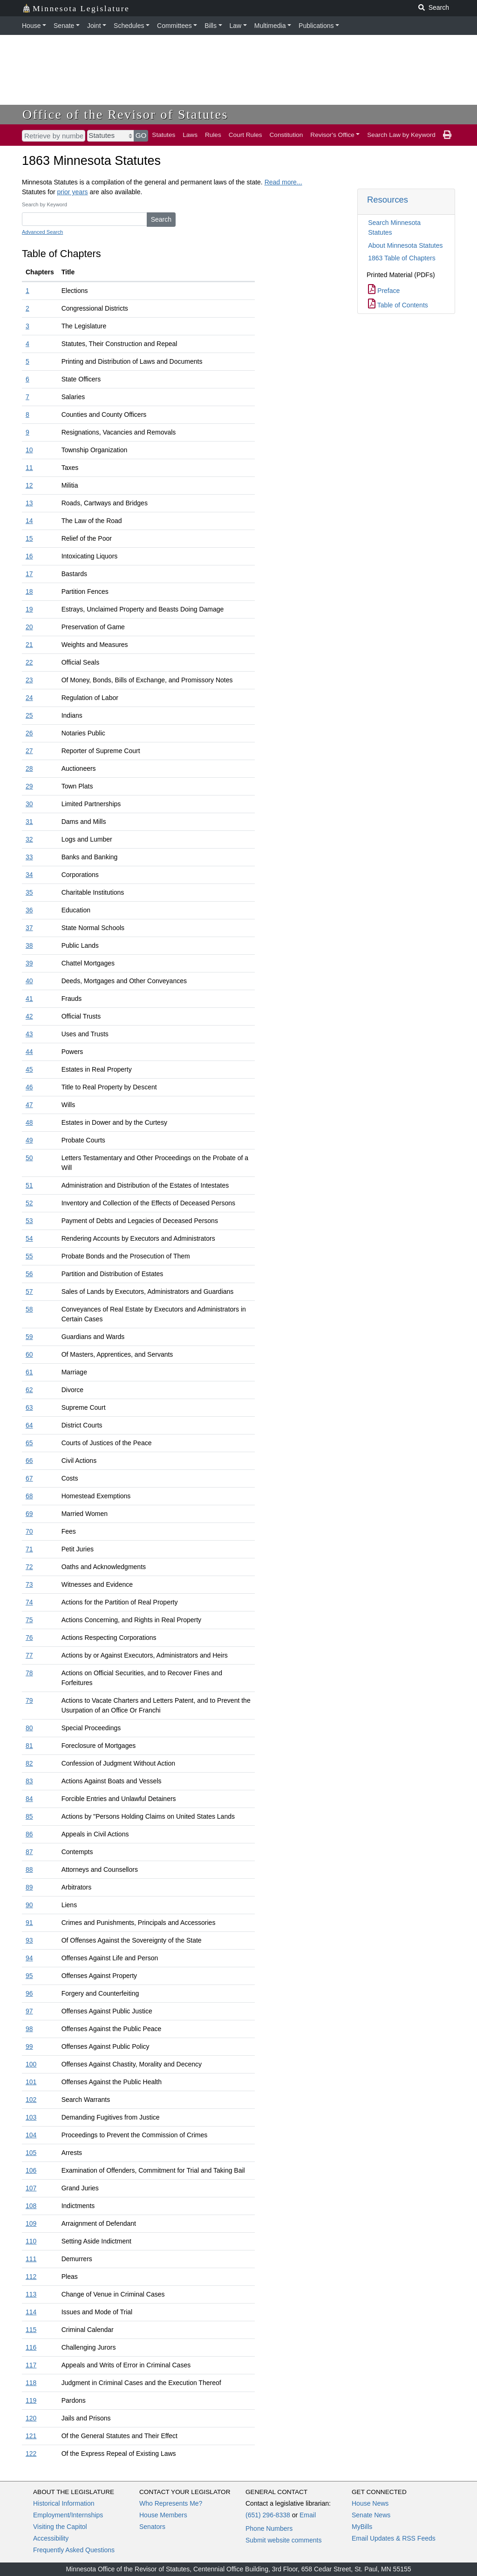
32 (29, 839)
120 (31, 2418)
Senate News (371, 2515)
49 (29, 1140)
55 (29, 1256)
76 (29, 1637)
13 (29, 503)
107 (31, 2188)
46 (29, 1087)
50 (29, 1158)
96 (29, 1993)
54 (29, 1238)
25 (29, 715)
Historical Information (64, 2503)
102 (31, 2099)
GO (141, 135)
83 (29, 1781)
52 (29, 1203)
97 (29, 2011)
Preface (384, 290)
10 (29, 450)
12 (29, 485)
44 (29, 1051)
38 (29, 945)
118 (31, 2382)
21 (29, 644)
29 (29, 786)
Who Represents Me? (170, 2503)
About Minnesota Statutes (405, 245)
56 (29, 1274)
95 (29, 1975)
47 (29, 1104)
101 (31, 2082)
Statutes (163, 134)
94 (29, 1958)
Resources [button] (387, 199)
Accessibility (50, 2538)
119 (31, 2400)
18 (29, 591)
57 (29, 1291)
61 (29, 1372)
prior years (72, 192)
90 (29, 1905)
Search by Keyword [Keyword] (44, 204)
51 (29, 1185)
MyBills (362, 2526)
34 (29, 874)
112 (31, 2276)
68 (29, 1496)
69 (29, 1513)
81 (29, 1745)
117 (31, 2365)
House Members (163, 2515)
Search (161, 219)
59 (29, 1336)
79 (29, 1700)
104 (31, 2135)
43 (29, 1034)
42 (29, 1016)
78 (29, 1673)
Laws (190, 134)
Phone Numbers (269, 2528)
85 (29, 1816)
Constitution (286, 134)
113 (31, 2294)
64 (29, 1425)
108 (31, 2205)
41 (29, 998)
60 (29, 1354)
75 (29, 1620)
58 (29, 1309)
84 (29, 1798)
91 (29, 1922)
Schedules (129, 25)
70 (29, 1531)
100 (31, 2064)
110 (31, 2241)
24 (29, 697)
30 (29, 804)
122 (31, 2453)
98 (29, 2028)
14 (29, 520)
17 (29, 574)
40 (29, 981)
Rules (213, 134)
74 (29, 1602)
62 (29, 1389)
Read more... (283, 182)
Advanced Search (42, 232)
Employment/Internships (68, 2515)
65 (29, 1443)
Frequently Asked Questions (74, 2550)
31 (29, 821)
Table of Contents (398, 305)
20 (29, 627)
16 (29, 556)
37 (29, 927)
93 (29, 1940)
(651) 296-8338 (267, 2515)
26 (29, 733)
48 (29, 1122)
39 (29, 963)
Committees (174, 25)
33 (29, 857)
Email (308, 2515)
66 (29, 1460)
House (31, 25)
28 (29, 768)
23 (29, 680)
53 (29, 1220)
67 (29, 1478)
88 (29, 1869)
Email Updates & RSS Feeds (394, 2538)
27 (29, 750)
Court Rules (245, 134)
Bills (210, 25)
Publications (316, 25)
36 (29, 910)
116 (31, 2347)
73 (29, 1584)
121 (31, 2436)
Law (236, 25)
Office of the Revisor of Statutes (125, 114)
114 (31, 2312)
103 (31, 2117)
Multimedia (270, 25)
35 (29, 892)
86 (29, 1834)
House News (370, 2503)
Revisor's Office (332, 134)
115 (31, 2329)
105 (31, 2152)
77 (29, 1655)
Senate (64, 25)
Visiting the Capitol (60, 2526)
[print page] (447, 135)
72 (29, 1566)
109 (31, 2223)
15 (29, 538)
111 (31, 2259)
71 (29, 1549)
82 (29, 1763)
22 (29, 662)
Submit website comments (283, 2540)
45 (29, 1069)
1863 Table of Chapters (402, 258)
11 (29, 467)
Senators (152, 2526)
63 (29, 1407)
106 (31, 2170)
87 (29, 1852)
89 (29, 1887)
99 (29, 2046)
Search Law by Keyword (401, 134)
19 (29, 609)
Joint (94, 25)
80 (29, 1728)
